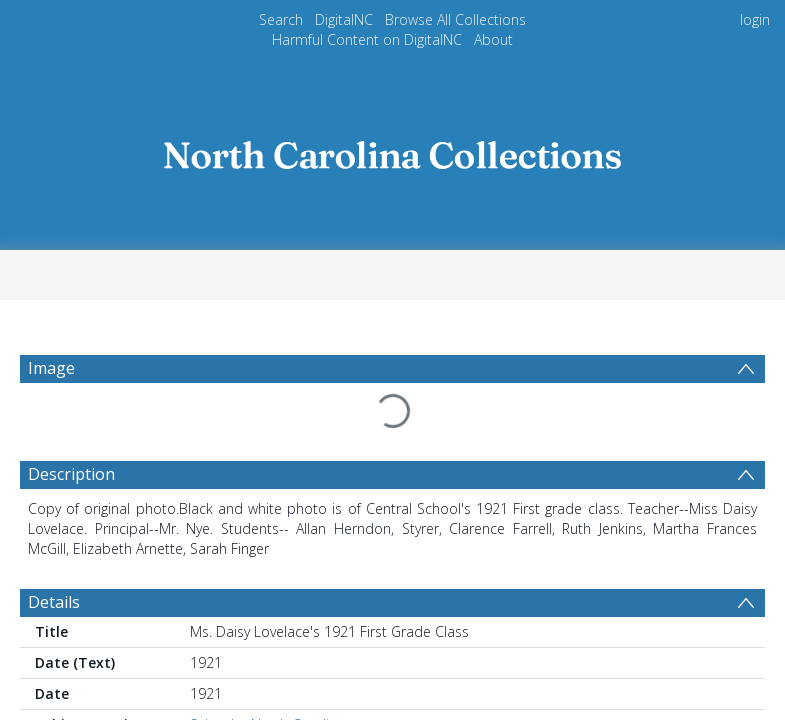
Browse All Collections (455, 19)
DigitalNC (344, 19)
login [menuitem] (755, 19)
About (493, 39)
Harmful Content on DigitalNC (367, 39)
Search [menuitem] (281, 19)
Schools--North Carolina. (269, 676)
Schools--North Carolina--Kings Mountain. (323, 696)
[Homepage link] (393, 149)
